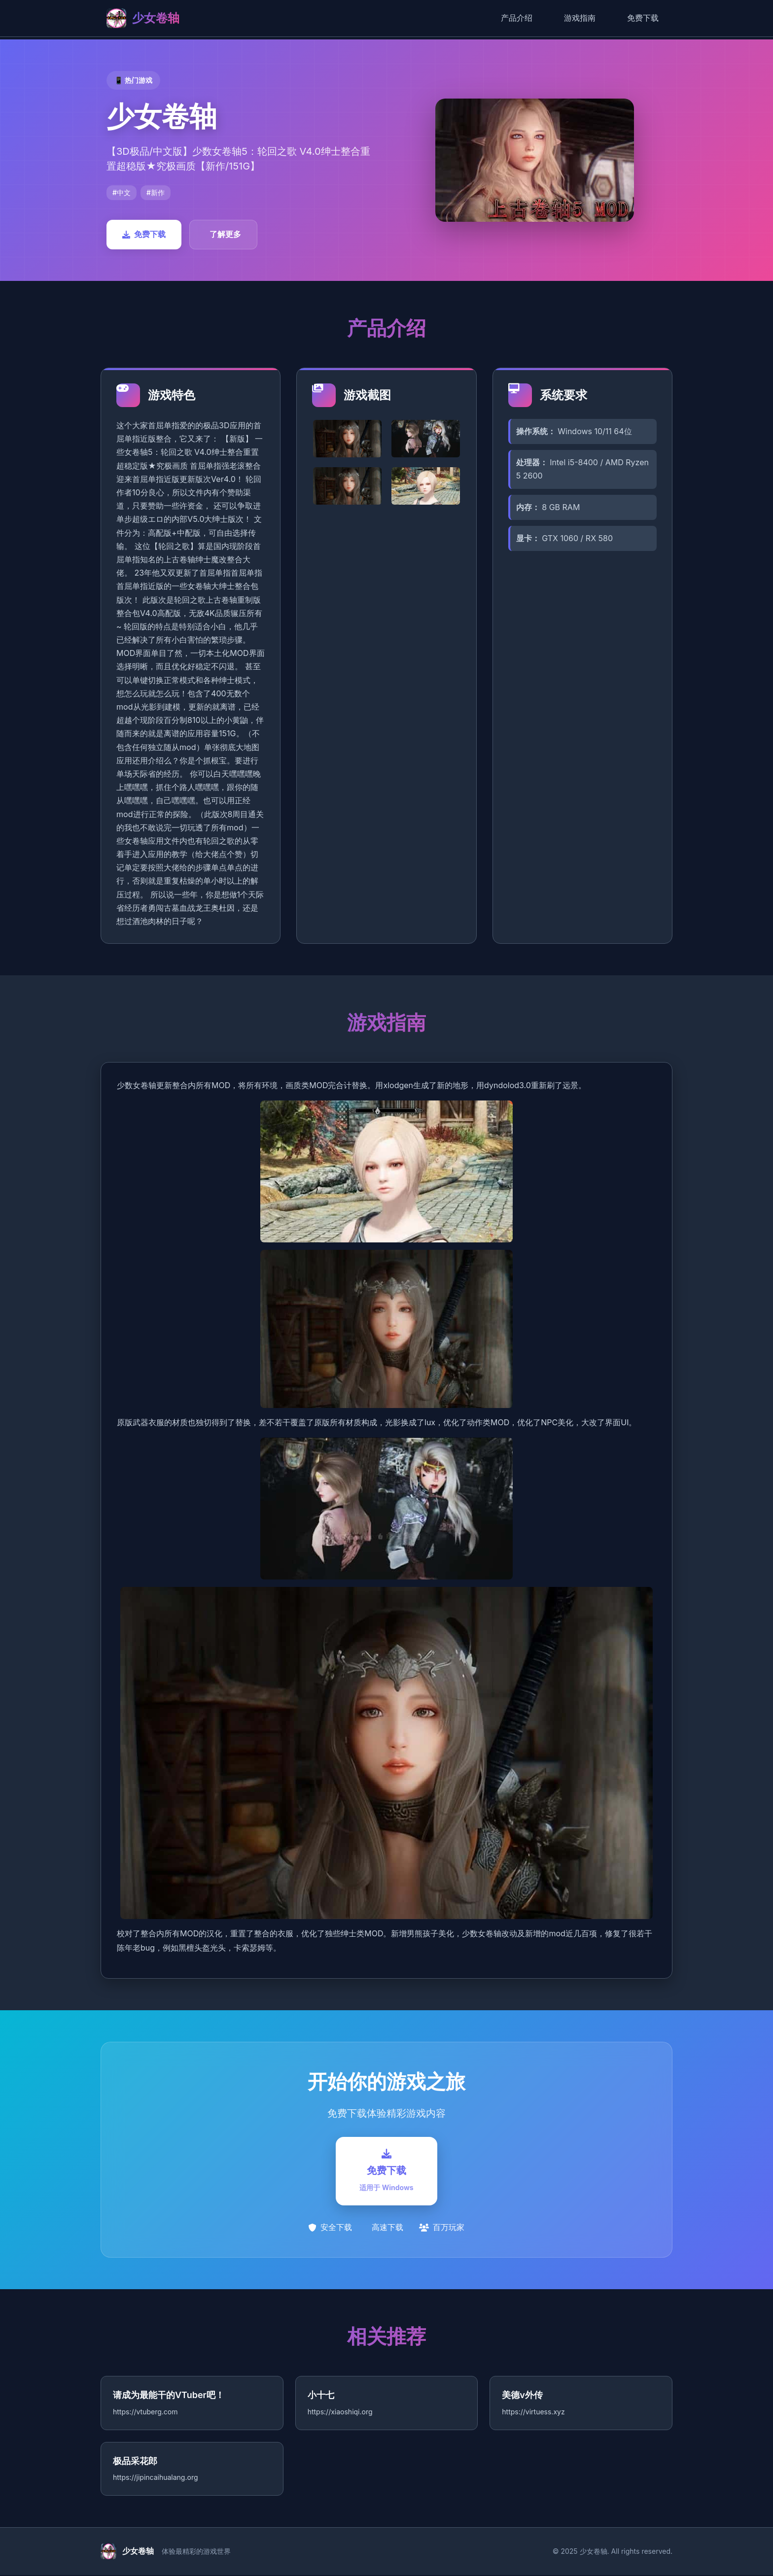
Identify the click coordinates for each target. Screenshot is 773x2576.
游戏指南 (580, 18)
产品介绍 (516, 18)
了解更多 (225, 234)
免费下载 (643, 18)
